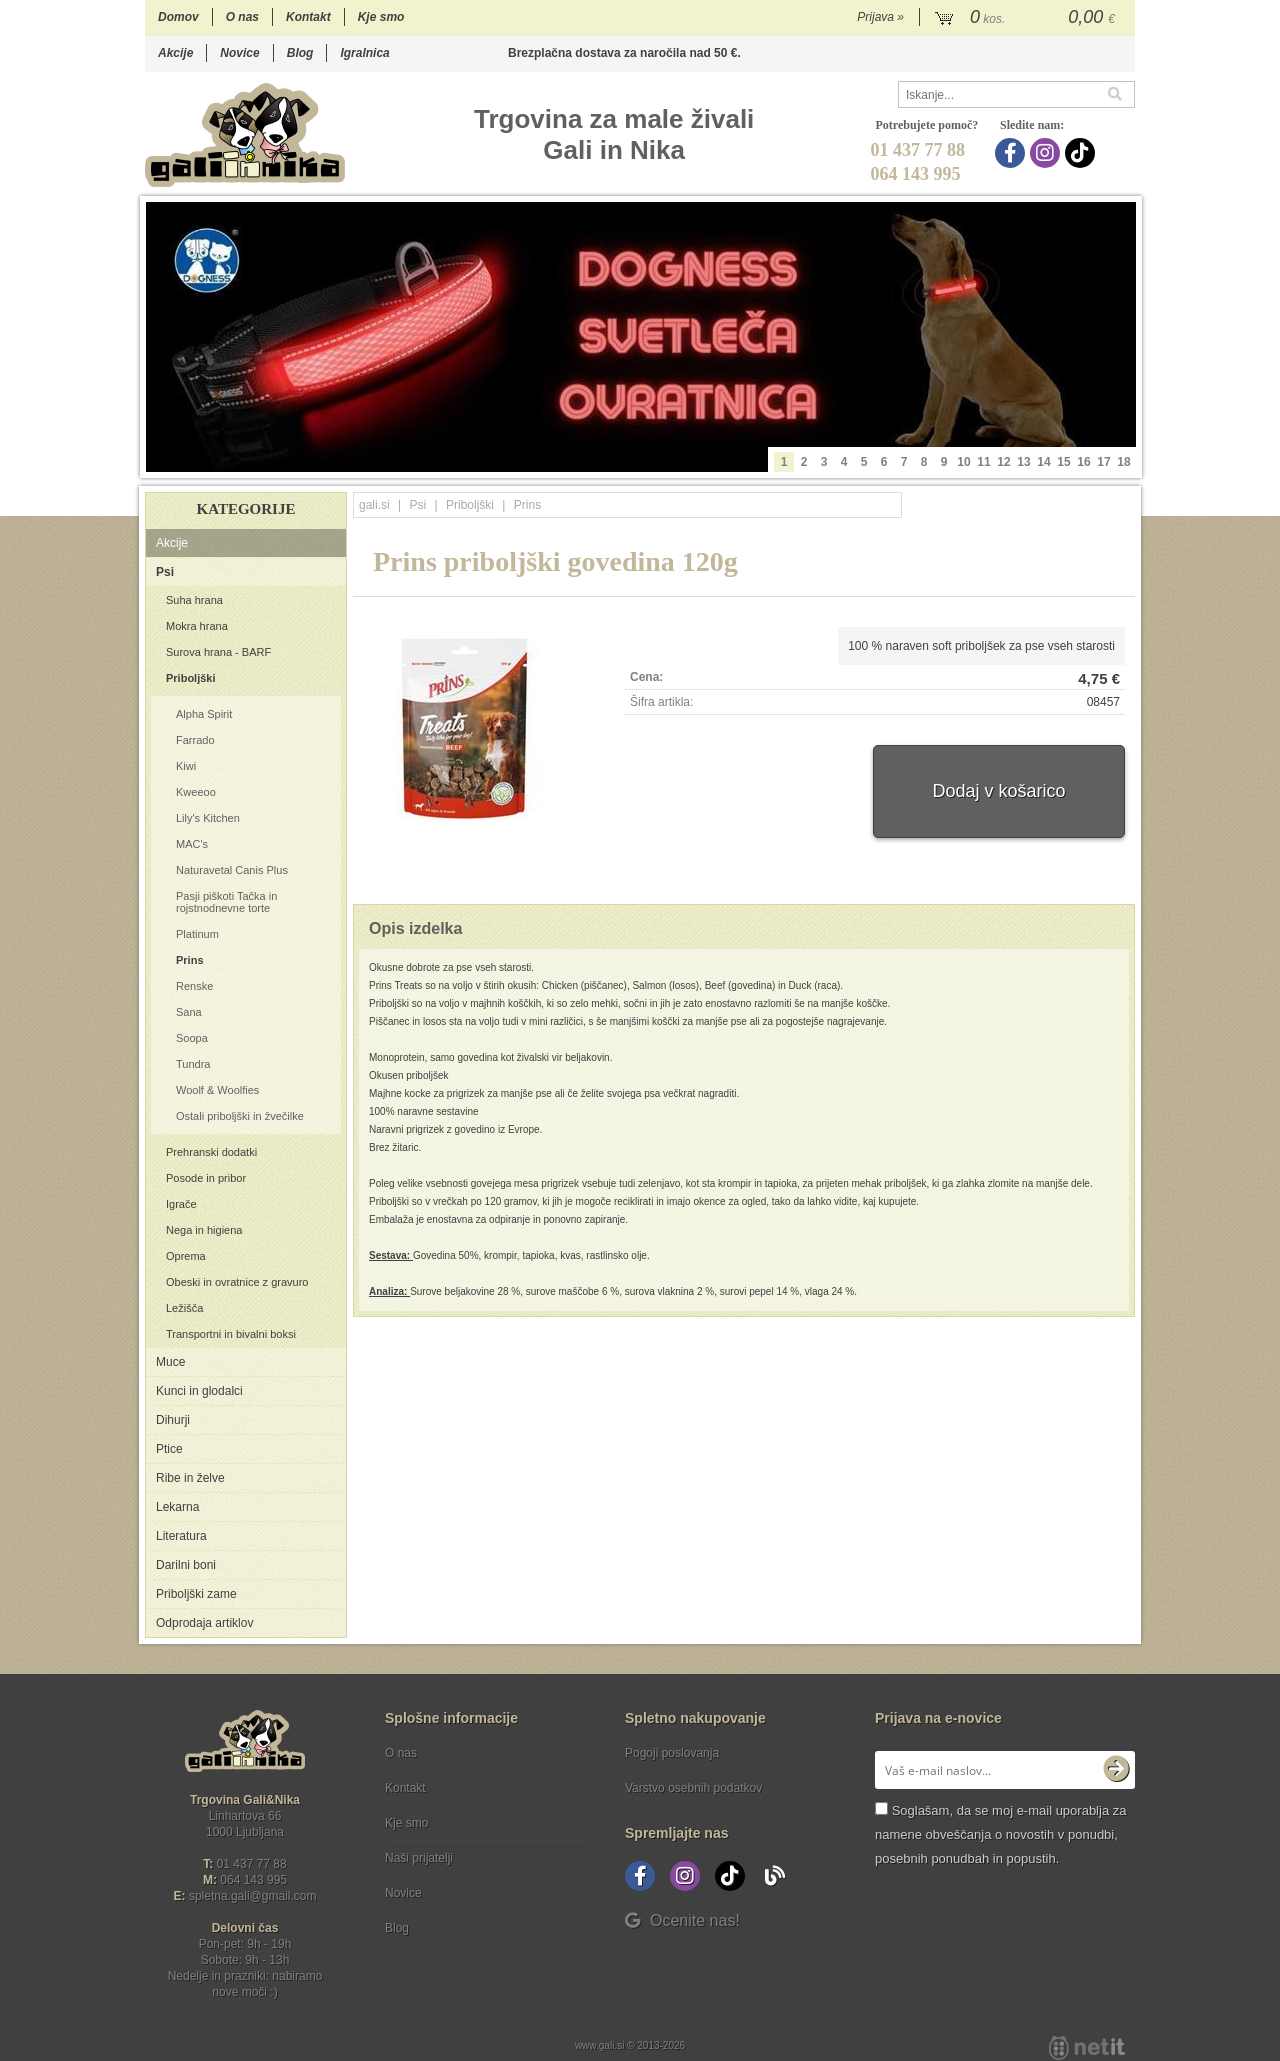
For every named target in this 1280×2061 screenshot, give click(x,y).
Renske (194, 986)
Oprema (186, 1256)
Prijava (880, 17)
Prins (190, 960)
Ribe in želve (190, 1478)
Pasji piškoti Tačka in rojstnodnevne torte (226, 902)
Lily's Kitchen (208, 818)
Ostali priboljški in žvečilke (240, 1116)
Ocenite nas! (682, 1920)
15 (1063, 462)
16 (1083, 462)
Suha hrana (194, 600)
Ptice (169, 1449)
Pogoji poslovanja (672, 1753)
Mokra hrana (197, 626)
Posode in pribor (206, 1178)
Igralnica (364, 53)
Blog (300, 53)
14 (1043, 462)
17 (1103, 462)
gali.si (374, 505)
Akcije (175, 53)
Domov (178, 17)
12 (1003, 462)
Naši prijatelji (419, 1858)
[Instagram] (1047, 153)
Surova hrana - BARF (218, 652)
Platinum (197, 934)
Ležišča (184, 1308)
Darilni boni (186, 1565)
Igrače (181, 1204)
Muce (170, 1362)
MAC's (192, 844)
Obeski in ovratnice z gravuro (237, 1282)
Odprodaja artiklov (204, 1623)
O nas (242, 17)
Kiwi (186, 766)
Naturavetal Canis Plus (232, 870)
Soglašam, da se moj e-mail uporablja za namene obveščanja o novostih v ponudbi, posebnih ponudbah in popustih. (1000, 1834)
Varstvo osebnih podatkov (693, 1788)
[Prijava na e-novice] (1116, 1770)
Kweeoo (196, 792)
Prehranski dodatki (211, 1152)
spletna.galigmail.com (253, 1896)
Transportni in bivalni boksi (231, 1334)
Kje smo (381, 17)
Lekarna (177, 1507)
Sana (189, 1012)
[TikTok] (1082, 153)
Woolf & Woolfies (217, 1090)
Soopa (192, 1038)
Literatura (181, 1536)
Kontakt (308, 17)
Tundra (193, 1064)
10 (963, 462)
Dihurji (173, 1420)
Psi (165, 572)
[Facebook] (1012, 153)
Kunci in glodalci (199, 1391)
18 (1123, 462)
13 (1023, 462)
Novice (239, 53)
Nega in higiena (204, 1230)
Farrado (195, 740)
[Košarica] (1027, 18)
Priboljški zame (196, 1594)
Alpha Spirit (204, 714)
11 (983, 462)
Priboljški (191, 678)
